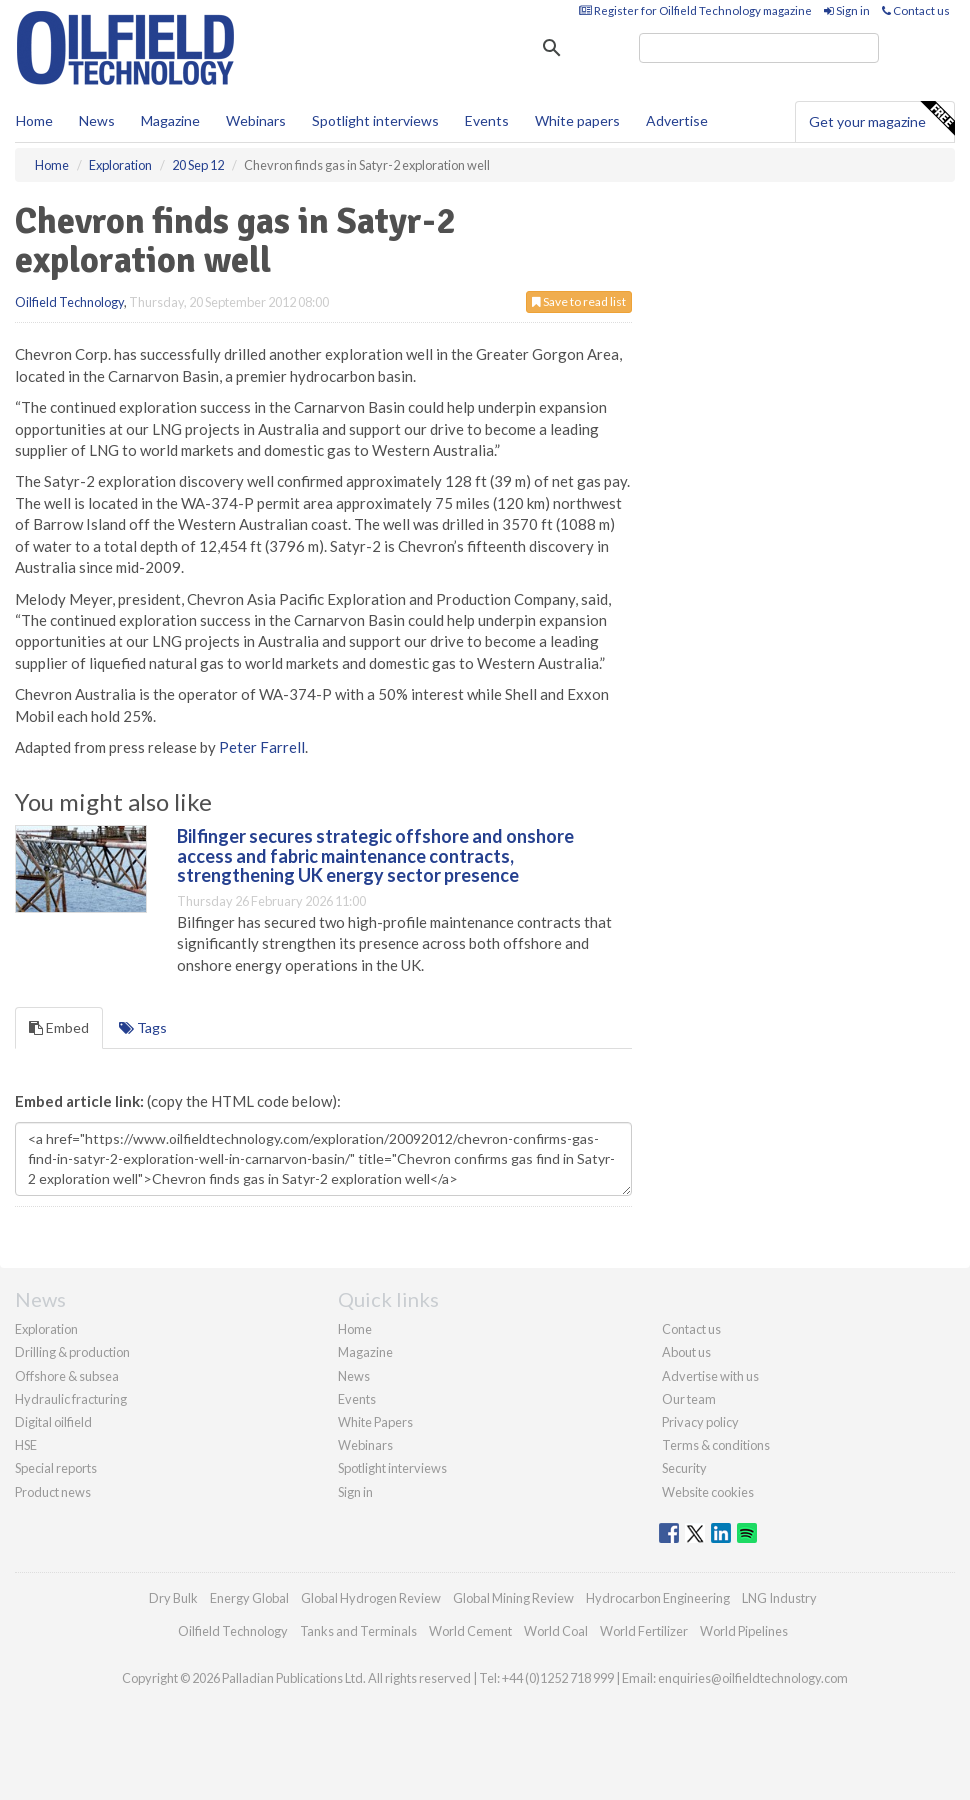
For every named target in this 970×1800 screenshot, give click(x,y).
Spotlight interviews (375, 120)
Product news (53, 1492)
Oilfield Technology (69, 302)
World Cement (470, 1631)
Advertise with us (710, 1376)
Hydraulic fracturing (71, 1399)
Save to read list (579, 301)
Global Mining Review (513, 1598)
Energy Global (249, 1598)
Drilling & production (72, 1352)
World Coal (556, 1631)
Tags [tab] (143, 1027)
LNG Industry (779, 1598)
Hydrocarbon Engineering (658, 1598)
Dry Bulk (173, 1598)
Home (34, 120)
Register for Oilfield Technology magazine (695, 10)
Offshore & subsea (67, 1376)
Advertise (677, 120)
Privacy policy (700, 1422)
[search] (759, 48)
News (354, 1376)
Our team (689, 1399)
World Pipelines (744, 1631)
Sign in (847, 10)
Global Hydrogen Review (371, 1598)
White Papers (375, 1422)
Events (487, 120)
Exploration (46, 1329)
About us (686, 1352)
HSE (26, 1445)
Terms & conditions (716, 1445)
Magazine (170, 120)
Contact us (916, 10)
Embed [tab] (59, 1027)
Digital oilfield (53, 1422)
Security (684, 1468)
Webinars (256, 120)
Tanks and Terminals (358, 1631)
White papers (577, 120)
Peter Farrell (262, 747)
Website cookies (708, 1492)
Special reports (56, 1468)
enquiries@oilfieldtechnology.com (753, 1678)
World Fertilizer (644, 1631)
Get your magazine (881, 119)
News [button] (97, 120)
